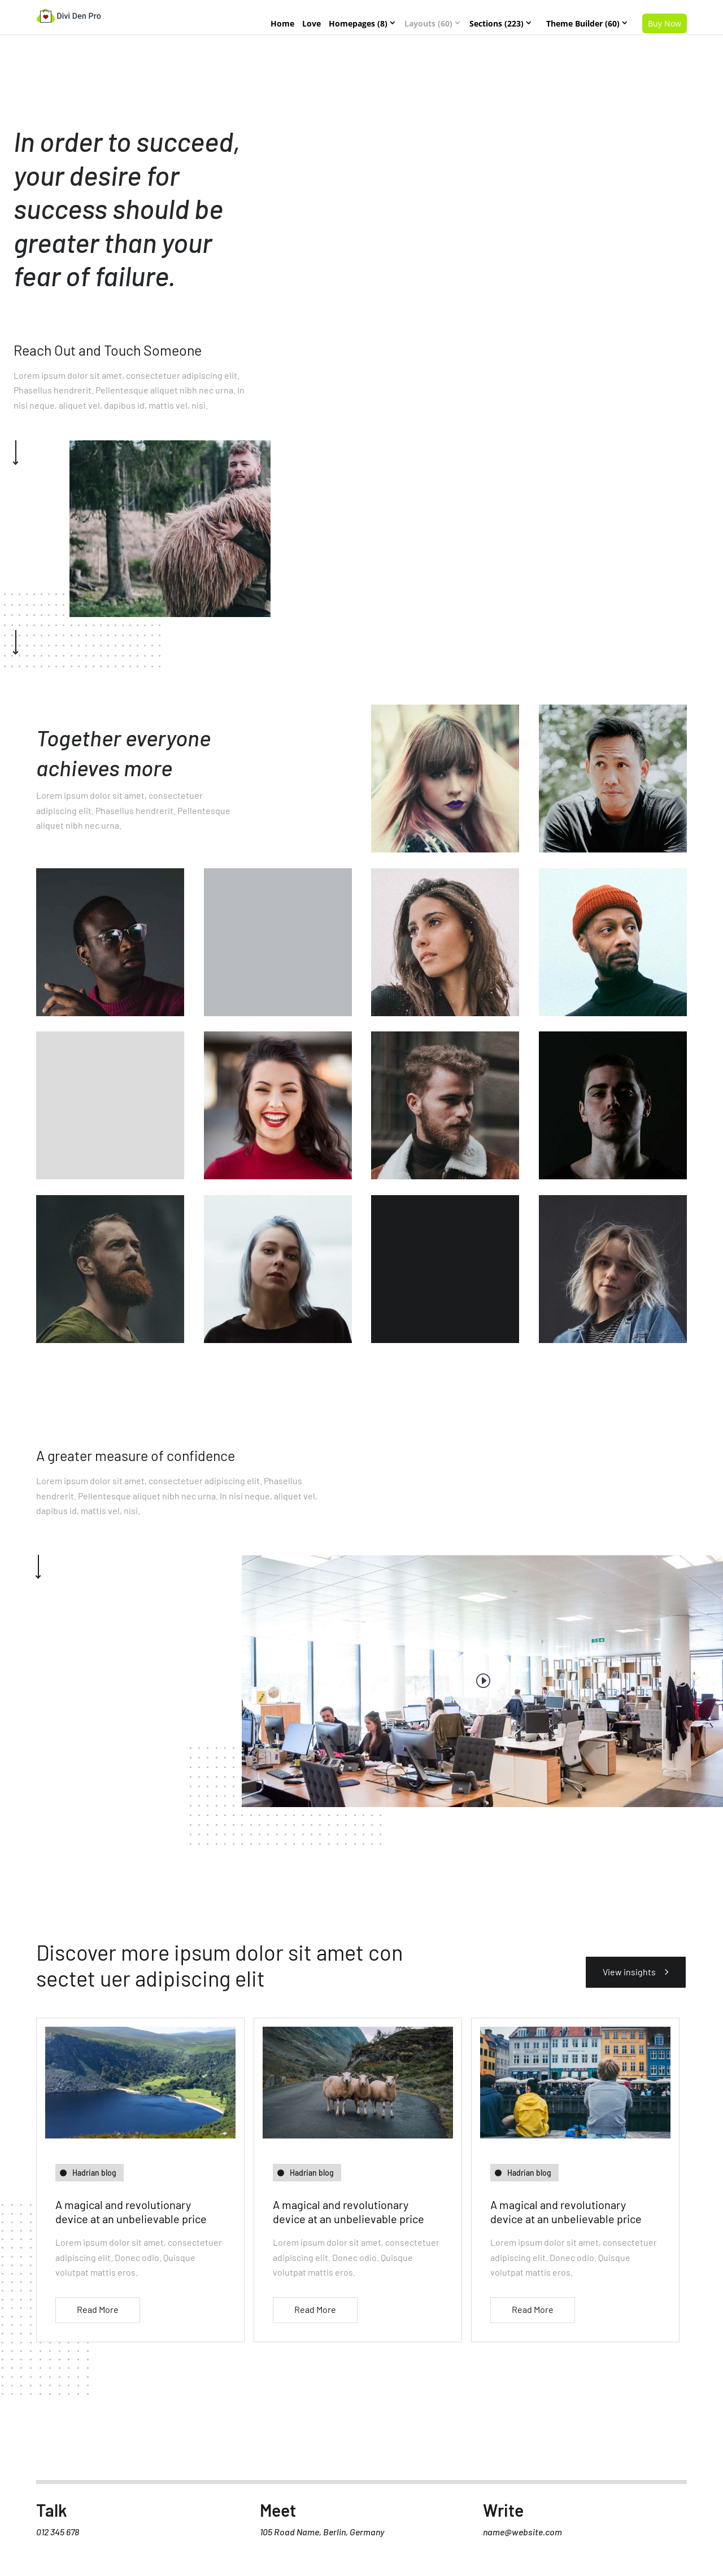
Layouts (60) (428, 23)
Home (282, 23)
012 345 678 (57, 2536)
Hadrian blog (94, 2172)
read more (98, 2309)
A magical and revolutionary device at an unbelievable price (131, 2211)
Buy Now (664, 23)
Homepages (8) (358, 23)
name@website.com (522, 2536)
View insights (626, 1971)
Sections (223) (496, 23)
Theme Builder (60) (583, 23)
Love (311, 23)
